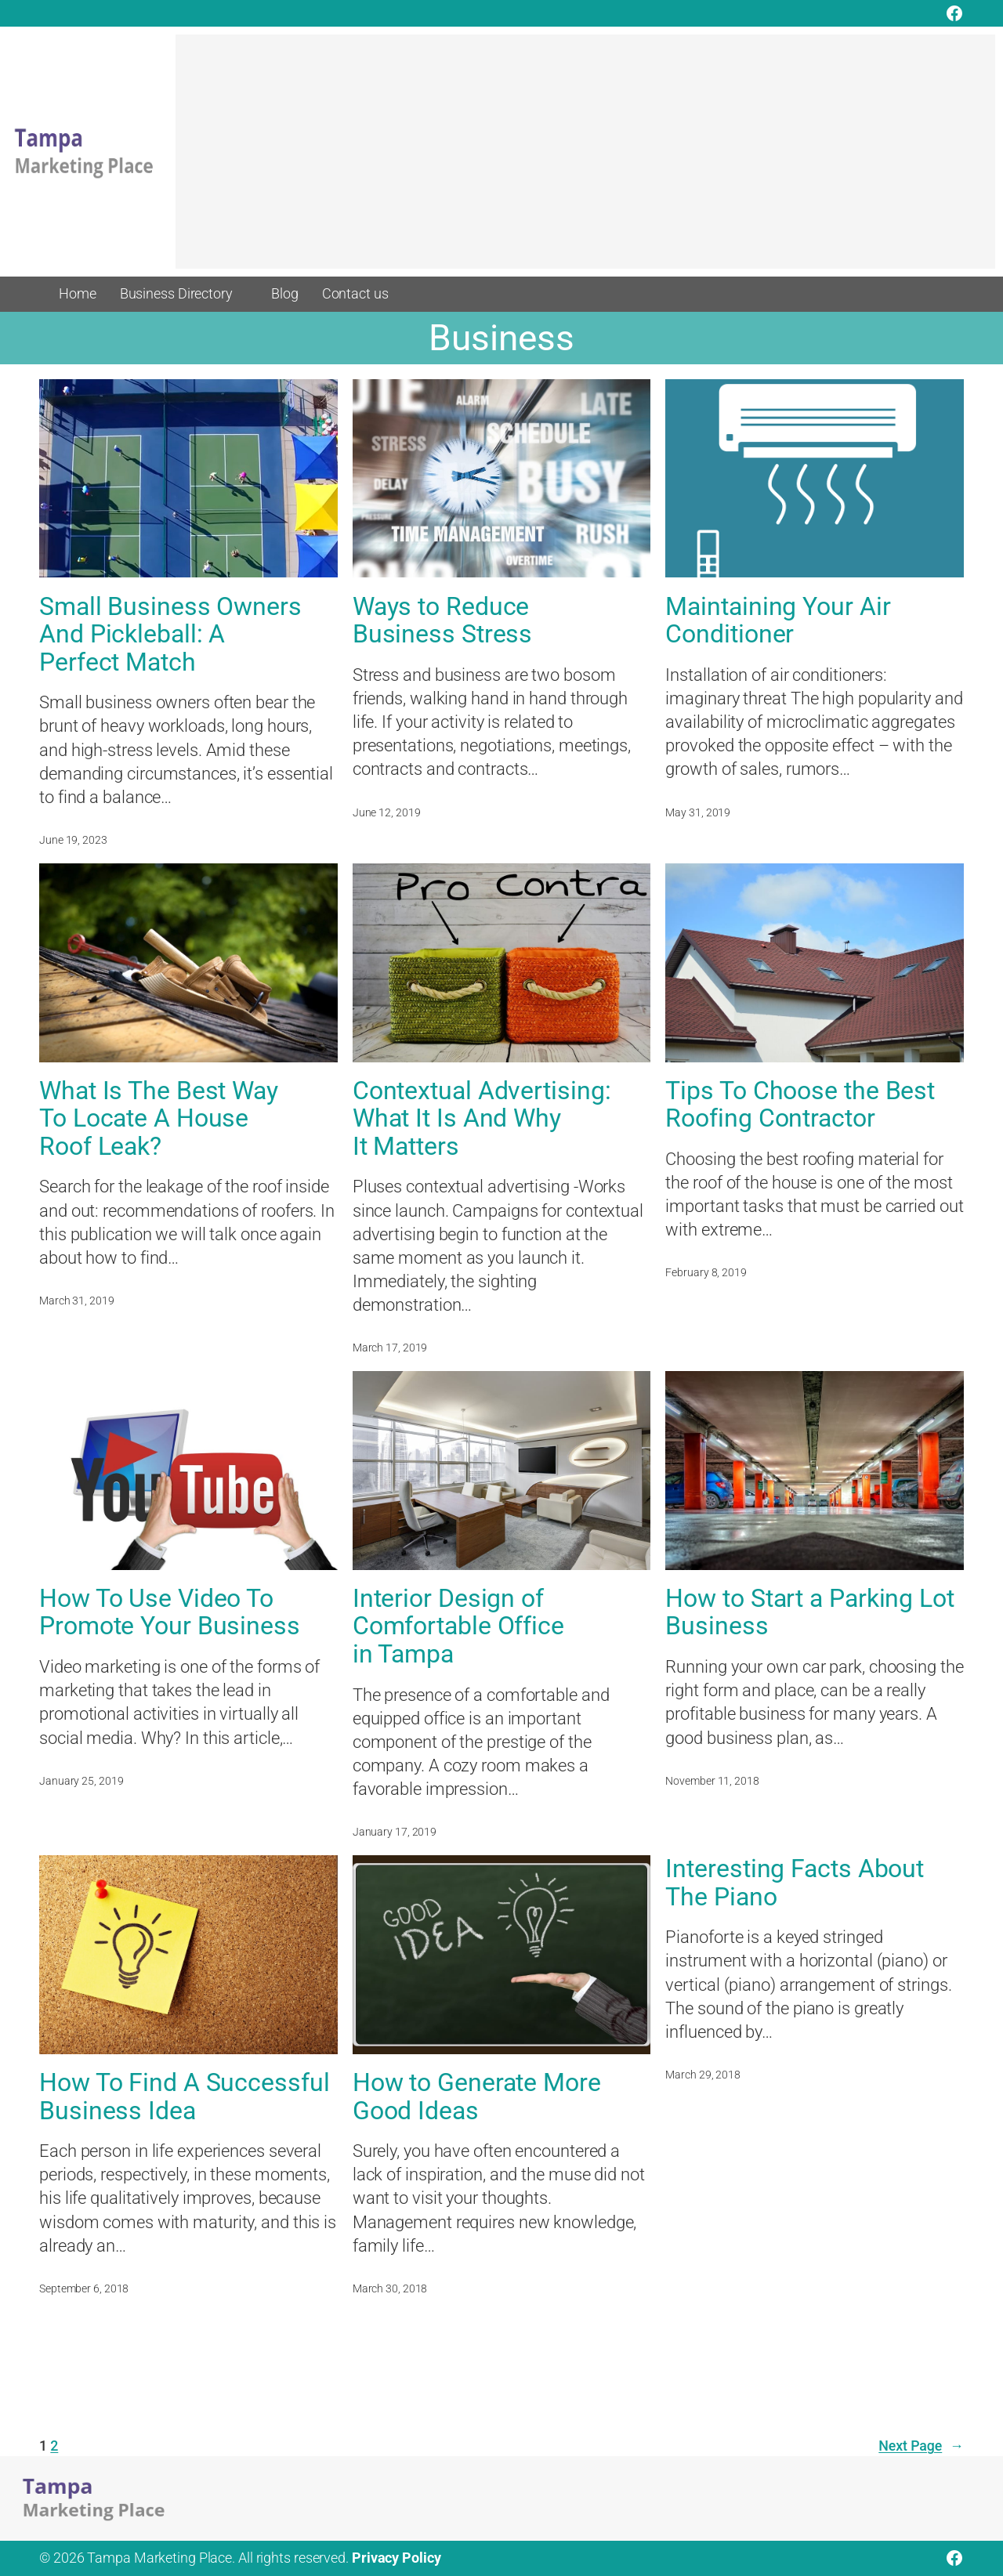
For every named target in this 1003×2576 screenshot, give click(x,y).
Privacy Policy (396, 2558)
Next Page (921, 2446)
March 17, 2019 (390, 1347)
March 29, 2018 (702, 2074)
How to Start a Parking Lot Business (809, 1613)
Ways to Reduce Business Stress (443, 621)
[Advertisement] (585, 159)
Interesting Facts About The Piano (794, 1883)
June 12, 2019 (387, 812)
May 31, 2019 (697, 812)
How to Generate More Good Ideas (477, 2097)
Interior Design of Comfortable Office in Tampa (458, 1626)
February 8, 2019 (705, 1272)
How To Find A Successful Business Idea (184, 2097)
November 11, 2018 (712, 1781)
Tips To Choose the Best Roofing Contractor (800, 1105)
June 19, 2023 (73, 840)
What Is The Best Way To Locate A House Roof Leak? (158, 1118)
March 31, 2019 (76, 1300)
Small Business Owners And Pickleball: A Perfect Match (170, 634)
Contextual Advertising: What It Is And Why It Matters (482, 1118)
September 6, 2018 (84, 2288)
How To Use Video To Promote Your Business (169, 1613)
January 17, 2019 (394, 1831)
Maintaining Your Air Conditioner (777, 621)
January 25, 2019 (81, 1781)
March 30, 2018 (390, 2288)
